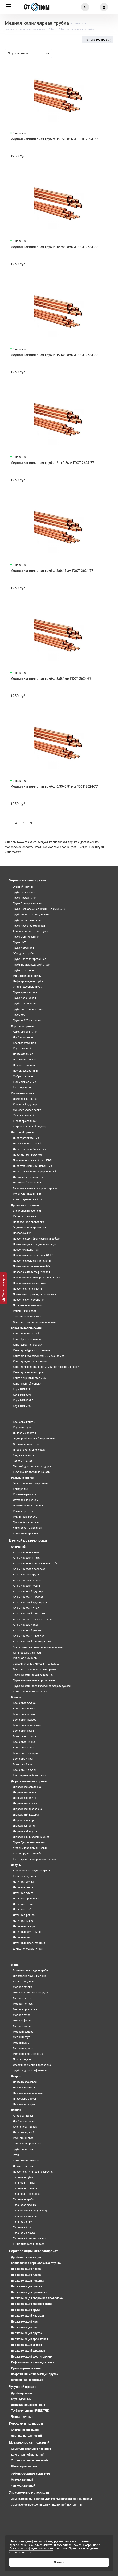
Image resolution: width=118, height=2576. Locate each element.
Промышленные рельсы (28, 1505)
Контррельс (20, 1489)
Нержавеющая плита (26, 2275)
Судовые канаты (23, 1455)
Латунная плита (23, 1892)
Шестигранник (22, 1087)
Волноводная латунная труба (31, 1870)
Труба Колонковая (24, 997)
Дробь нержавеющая (26, 2257)
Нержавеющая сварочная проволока (37, 2298)
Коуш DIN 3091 (22, 1394)
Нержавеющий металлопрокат (33, 2251)
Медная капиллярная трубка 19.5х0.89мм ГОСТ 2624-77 (54, 355)
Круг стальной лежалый (27, 2454)
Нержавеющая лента (26, 2269)
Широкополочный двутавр (29, 1126)
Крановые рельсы (24, 1494)
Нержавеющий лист (25, 2327)
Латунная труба (22, 1909)
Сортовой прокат (23, 1026)
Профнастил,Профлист (27, 1154)
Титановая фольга (24, 2205)
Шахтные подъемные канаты (31, 1472)
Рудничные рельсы (25, 1516)
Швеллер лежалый (24, 2466)
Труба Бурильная (23, 970)
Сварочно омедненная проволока (34, 1322)
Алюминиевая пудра (25, 2429)
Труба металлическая (27, 920)
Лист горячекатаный (26, 1138)
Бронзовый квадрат (25, 1753)
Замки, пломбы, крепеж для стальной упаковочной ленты (51, 2498)
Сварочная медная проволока (32, 2065)
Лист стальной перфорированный (34, 1171)
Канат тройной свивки (27, 1383)
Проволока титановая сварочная (33, 2171)
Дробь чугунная (22, 2393)
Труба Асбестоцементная (29, 925)
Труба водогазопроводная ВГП (32, 914)
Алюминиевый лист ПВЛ (29, 1613)
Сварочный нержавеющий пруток (34, 2374)
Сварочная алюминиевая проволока (36, 1663)
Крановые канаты (24, 1421)
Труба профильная (24, 897)
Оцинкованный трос (26, 1444)
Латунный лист (22, 1937)
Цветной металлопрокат (28, 1541)
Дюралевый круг (23, 1820)
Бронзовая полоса (24, 1719)
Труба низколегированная (29, 959)
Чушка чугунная (22, 2416)
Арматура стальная (25, 1031)
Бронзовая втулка (24, 1702)
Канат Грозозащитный (27, 1339)
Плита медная (22, 2059)
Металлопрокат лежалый (29, 2442)
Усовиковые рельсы (26, 1533)
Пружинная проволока (27, 1305)
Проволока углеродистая (28, 1299)
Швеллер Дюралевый (27, 1853)
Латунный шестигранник (29, 1943)
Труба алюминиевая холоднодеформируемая (42, 1686)
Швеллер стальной (25, 1121)
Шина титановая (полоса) (29, 2243)
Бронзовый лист (23, 1764)
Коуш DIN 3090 (22, 1389)
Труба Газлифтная (24, 1003)
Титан (15, 2155)
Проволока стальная (25, 1205)
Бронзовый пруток (24, 1769)
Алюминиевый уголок (27, 1630)
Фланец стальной (23, 2485)
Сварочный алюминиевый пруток (34, 1669)
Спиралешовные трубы (27, 986)
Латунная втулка (23, 1881)
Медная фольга (22, 2020)
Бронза (16, 1697)
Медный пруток (23, 2048)
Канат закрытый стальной (29, 1378)
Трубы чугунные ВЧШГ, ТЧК (30, 2410)
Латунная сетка (23, 1904)
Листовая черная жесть (28, 1177)
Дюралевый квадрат (26, 1814)
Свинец (16, 2110)
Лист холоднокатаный (27, 1143)
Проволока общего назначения (32, 1260)
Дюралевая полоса (25, 1803)
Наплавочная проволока (28, 1221)
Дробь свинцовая (24, 2121)
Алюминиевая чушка (26, 1585)
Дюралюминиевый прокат (29, 1781)
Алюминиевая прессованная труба (35, 1563)
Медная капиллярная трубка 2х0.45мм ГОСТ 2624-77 (51, 571)
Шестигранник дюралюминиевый (35, 1859)
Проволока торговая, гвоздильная (34, 1294)
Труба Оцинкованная (26, 936)
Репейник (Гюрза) (24, 1310)
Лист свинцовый (23, 2132)
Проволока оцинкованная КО (31, 1266)
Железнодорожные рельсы (30, 1483)
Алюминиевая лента (26, 1552)
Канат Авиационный (26, 1333)
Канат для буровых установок (31, 1350)
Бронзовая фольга (24, 1736)
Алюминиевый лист (26, 1607)
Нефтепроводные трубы (28, 981)
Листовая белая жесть (27, 1182)
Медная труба (21, 2014)
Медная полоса (23, 2003)
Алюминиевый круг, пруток (30, 1602)
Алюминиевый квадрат (28, 1596)
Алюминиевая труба (26, 1574)
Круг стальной (22, 1048)
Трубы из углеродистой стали (31, 964)
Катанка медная (23, 1981)
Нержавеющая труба (26, 2310)
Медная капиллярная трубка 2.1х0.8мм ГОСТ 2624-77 (52, 463)
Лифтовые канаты (24, 1432)
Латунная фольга (24, 1915)
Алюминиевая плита (26, 1557)
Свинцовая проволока (27, 2143)
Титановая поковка (25, 2188)
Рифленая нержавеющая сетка (33, 2362)
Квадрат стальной (24, 1042)
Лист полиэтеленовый (26, 2435)
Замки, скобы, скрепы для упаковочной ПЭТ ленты (46, 2504)
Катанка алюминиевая (27, 1652)
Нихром (16, 2076)
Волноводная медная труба (30, 1970)
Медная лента (22, 1998)
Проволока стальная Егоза (29, 1283)
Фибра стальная (23, 1076)
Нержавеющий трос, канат (29, 2339)
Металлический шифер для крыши (35, 1188)
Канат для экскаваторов (28, 1372)
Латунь (16, 1865)
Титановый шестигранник (29, 2238)
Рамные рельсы (23, 1511)
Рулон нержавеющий (26, 2368)
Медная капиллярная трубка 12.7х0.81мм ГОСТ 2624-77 (54, 139)
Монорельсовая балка (27, 1110)
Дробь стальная (23, 1037)
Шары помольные (24, 1081)
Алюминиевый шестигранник (32, 1641)
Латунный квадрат (25, 1926)
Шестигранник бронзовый (29, 1775)
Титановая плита (24, 2182)
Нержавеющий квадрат (27, 2315)
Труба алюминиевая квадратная (33, 1674)
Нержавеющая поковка (27, 2280)
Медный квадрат (24, 2031)
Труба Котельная (23, 947)
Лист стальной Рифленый (29, 1149)
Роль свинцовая (23, 2137)
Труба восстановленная (28, 1009)
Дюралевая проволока (27, 1809)
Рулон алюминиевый (26, 1658)
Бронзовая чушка (24, 1741)
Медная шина (22, 2026)
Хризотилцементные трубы (30, 931)
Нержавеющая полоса (26, 2286)
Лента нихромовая (25, 2081)
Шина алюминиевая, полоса (31, 1691)
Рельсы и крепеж (23, 1477)
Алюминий (18, 1546)
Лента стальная (23, 1053)
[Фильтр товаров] (3, 1288)
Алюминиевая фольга (27, 1580)
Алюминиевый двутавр (28, 1591)
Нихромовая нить (24, 2087)
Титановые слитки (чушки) (30, 2210)
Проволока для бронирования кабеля (36, 1238)
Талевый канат (22, 1460)
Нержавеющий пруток (26, 2333)
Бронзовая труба (23, 1730)
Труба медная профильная (30, 2070)
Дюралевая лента (24, 1792)
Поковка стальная (24, 1059)
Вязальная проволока (27, 1210)
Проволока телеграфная (28, 1288)
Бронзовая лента (24, 1708)
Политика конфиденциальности (31, 2548)
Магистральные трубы (27, 975)
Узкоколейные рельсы (27, 1527)
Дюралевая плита (24, 1797)
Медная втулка (22, 1986)
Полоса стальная (24, 1065)
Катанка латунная (24, 1876)
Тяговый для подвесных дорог (32, 1466)
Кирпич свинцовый (25, 2126)
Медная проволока (25, 2009)
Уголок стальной (23, 1115)
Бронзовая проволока (27, 1725)
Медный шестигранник (28, 2053)
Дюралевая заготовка (27, 1786)
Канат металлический (26, 1328)
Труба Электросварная (27, 903)
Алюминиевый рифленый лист (33, 1619)
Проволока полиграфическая (31, 1272)
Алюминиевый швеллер (28, 1635)
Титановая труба (23, 2199)
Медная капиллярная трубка (31, 1992)
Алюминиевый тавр (25, 1624)
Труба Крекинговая (25, 992)
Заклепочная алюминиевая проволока (38, 1647)
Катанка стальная (24, 1216)
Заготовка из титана (26, 2160)
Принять (59, 2562)
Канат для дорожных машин (31, 1361)
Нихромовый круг (24, 2104)
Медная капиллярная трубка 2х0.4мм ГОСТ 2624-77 (50, 679)
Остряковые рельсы (25, 1500)
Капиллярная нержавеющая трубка (36, 2263)
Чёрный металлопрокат (27, 880)
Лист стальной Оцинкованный (32, 1165)
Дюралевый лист (24, 1825)
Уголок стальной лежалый (29, 2460)
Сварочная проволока (27, 1316)
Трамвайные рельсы (26, 1522)
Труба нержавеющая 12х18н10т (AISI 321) (39, 908)
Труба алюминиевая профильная (34, 1680)
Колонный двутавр (25, 1104)
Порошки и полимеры (26, 2423)
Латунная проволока (26, 1898)
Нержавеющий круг (25, 2321)
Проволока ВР (22, 1233)
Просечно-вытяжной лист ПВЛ (32, 1160)
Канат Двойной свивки (27, 1344)
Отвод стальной (22, 2479)
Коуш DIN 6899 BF (24, 1406)
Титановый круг (23, 2221)
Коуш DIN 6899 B (23, 1400)
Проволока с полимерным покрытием (37, 1277)
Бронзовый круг (23, 1758)
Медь (15, 1964)
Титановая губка (23, 2177)
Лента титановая (23, 2166)
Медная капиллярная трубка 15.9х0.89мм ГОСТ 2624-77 (54, 247)
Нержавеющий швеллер (28, 2350)
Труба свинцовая (23, 2149)
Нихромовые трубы (25, 2098)
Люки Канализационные (28, 2404)
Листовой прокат (23, 1132)
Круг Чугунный (21, 2399)
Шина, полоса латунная (28, 1948)
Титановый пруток (24, 2232)
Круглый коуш (22, 1427)
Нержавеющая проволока (29, 2292)
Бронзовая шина (23, 1747)
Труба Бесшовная (24, 892)
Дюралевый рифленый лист (31, 1836)
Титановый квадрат (25, 2216)
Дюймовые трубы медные (29, 1975)
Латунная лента (23, 1887)
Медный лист (21, 2042)
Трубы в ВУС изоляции (27, 1020)
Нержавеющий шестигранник (31, 2356)
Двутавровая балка (25, 1098)
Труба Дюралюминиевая (29, 1842)
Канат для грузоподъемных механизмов (38, 1355)
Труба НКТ (19, 942)
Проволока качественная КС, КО (33, 1255)
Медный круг (21, 2037)
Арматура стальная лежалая (31, 2448)
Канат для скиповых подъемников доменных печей (46, 1366)
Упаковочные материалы (29, 2492)
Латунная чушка (23, 1920)
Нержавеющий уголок (26, 2345)
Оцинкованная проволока (29, 1227)
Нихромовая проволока (28, 2093)
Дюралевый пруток (25, 1831)
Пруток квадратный (25, 1070)
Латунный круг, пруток (27, 1931)
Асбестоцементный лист (29, 1199)
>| (31, 822)
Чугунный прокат (22, 2387)
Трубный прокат (22, 886)
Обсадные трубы (23, 953)
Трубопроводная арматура (30, 2473)
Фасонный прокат (23, 1093)
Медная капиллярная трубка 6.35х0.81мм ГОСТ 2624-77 (54, 786)
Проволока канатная (26, 1249)
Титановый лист (23, 2227)
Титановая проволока (26, 2193)
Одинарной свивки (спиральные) (34, 1438)
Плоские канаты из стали (29, 1449)
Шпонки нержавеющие (27, 2380)
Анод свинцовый (24, 2115)
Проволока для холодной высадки (35, 1244)
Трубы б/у (19, 1014)
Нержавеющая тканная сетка (31, 2304)
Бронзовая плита (24, 1714)
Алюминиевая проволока (29, 1568)
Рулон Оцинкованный (27, 1193)
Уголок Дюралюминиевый (30, 1847)
